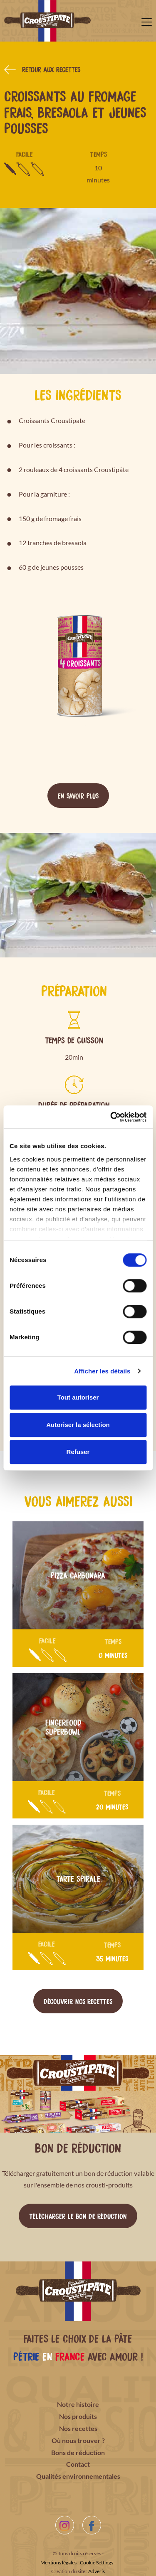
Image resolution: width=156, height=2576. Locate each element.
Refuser (78, 1451)
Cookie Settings (96, 2562)
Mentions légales (58, 2562)
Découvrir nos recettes (78, 2001)
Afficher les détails (102, 1371)
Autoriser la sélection (78, 1424)
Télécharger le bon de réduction (78, 2215)
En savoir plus (78, 795)
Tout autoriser (78, 1397)
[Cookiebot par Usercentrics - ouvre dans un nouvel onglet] (111, 1117)
